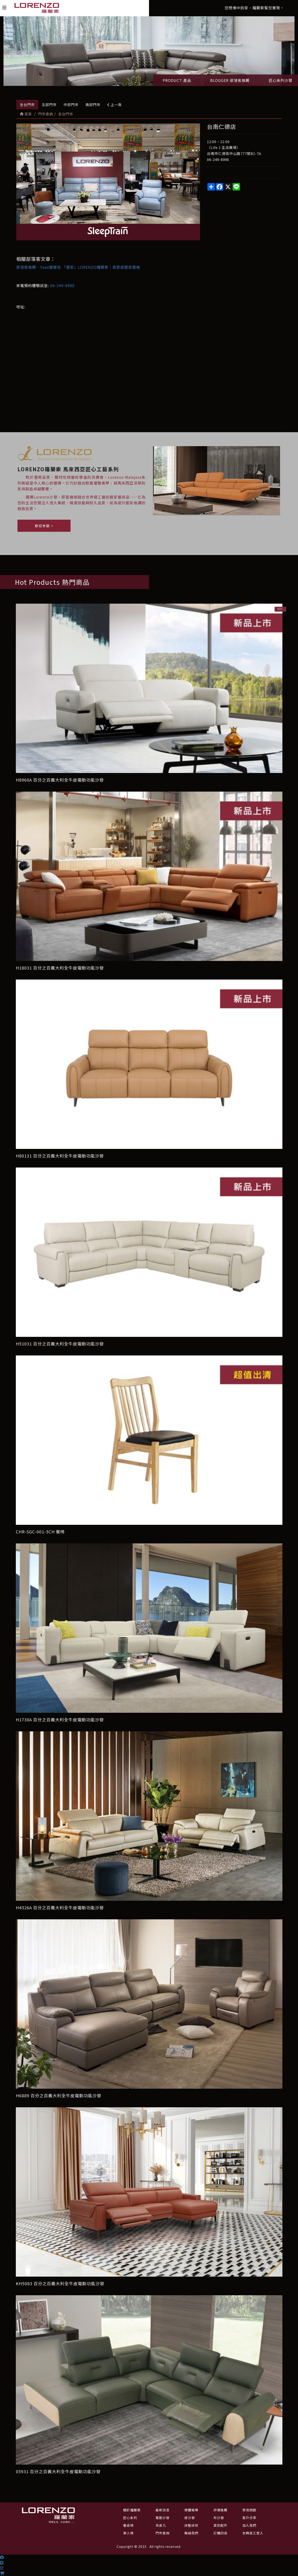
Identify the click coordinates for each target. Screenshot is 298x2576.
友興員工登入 (252, 2533)
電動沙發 (162, 2517)
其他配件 (220, 2525)
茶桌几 (161, 2525)
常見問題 (249, 2510)
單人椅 (128, 2533)
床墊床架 (191, 2525)
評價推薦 (220, 2510)
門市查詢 (162, 2533)
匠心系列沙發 (280, 80)
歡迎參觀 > (44, 525)
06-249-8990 (62, 285)
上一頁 (114, 104)
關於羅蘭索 (132, 2510)
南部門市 (92, 104)
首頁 (26, 113)
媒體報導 (191, 2510)
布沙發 (218, 2517)
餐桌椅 (128, 2525)
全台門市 (27, 104)
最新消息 (162, 2510)
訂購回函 (220, 2533)
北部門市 (49, 104)
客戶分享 (249, 2517)
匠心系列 (130, 2517)
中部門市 (71, 104)
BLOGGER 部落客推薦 (230, 80)
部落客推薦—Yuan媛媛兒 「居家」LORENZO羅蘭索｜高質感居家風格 (78, 267)
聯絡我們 (191, 2533)
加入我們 (249, 2525)
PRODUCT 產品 (177, 80)
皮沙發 (189, 2517)
